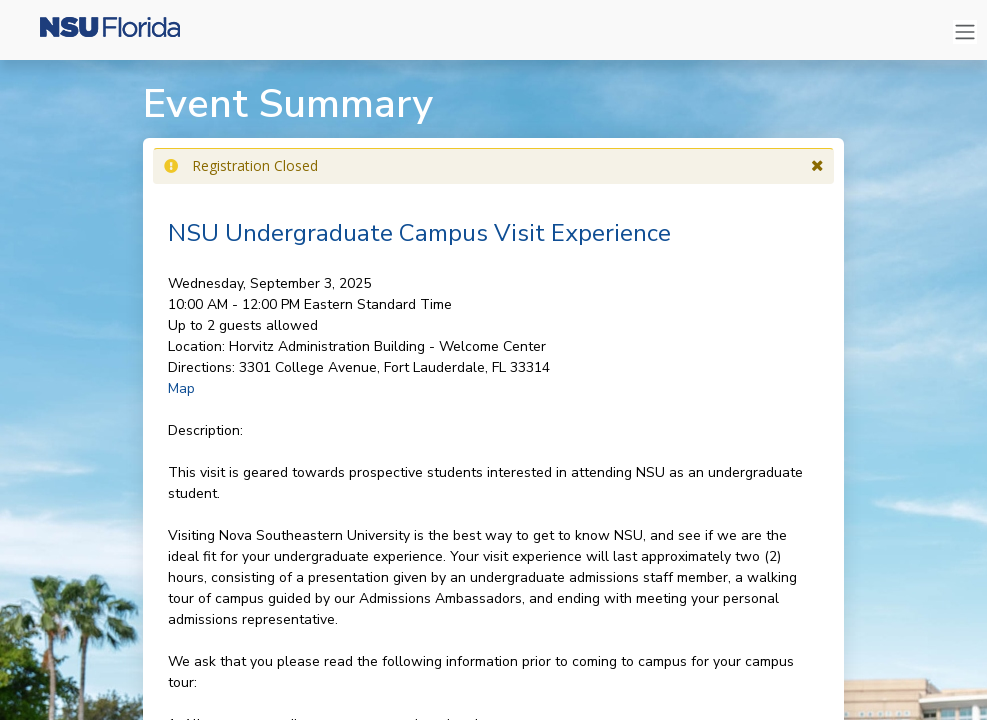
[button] (817, 166)
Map (181, 388)
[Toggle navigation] (965, 32)
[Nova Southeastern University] (100, 32)
